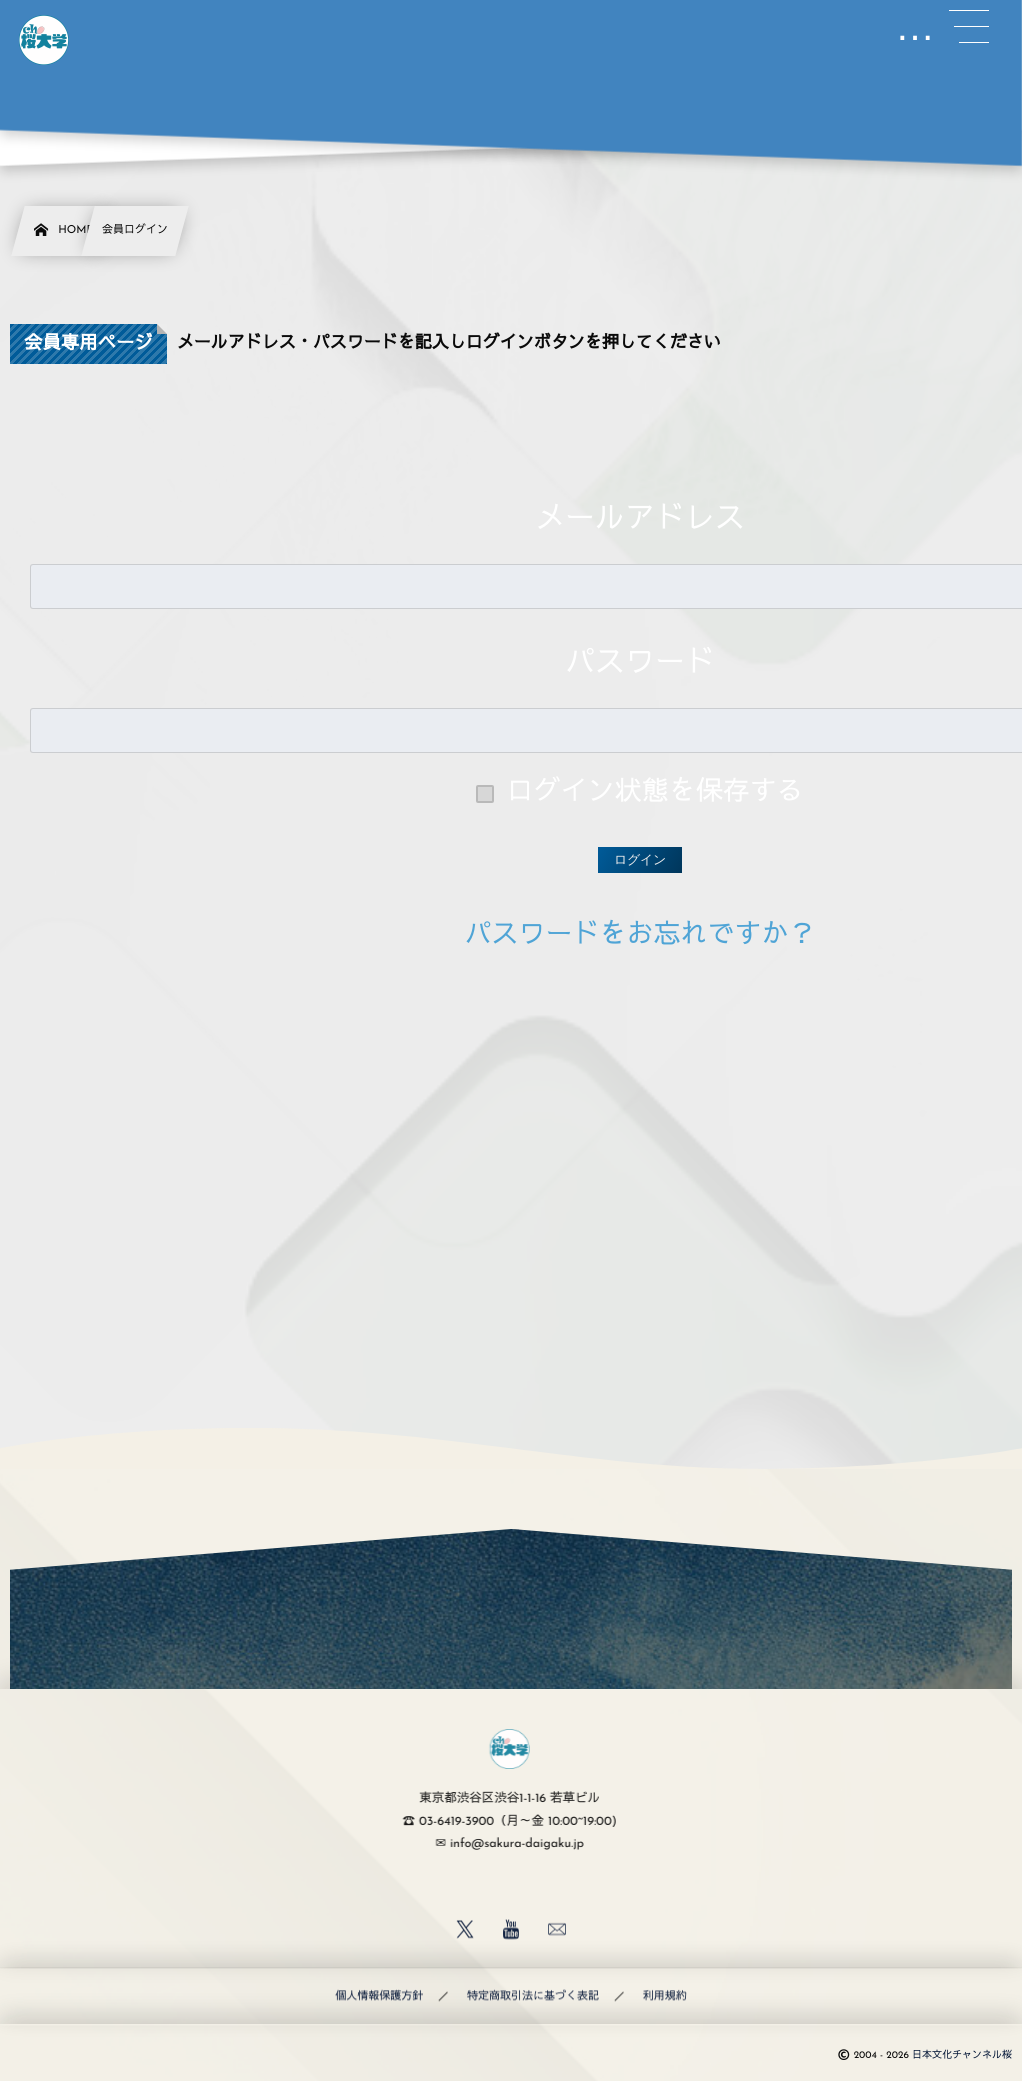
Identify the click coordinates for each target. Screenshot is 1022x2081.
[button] (969, 27)
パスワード (640, 664)
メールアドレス (640, 520)
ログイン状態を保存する (655, 793)
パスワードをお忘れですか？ (640, 936)
